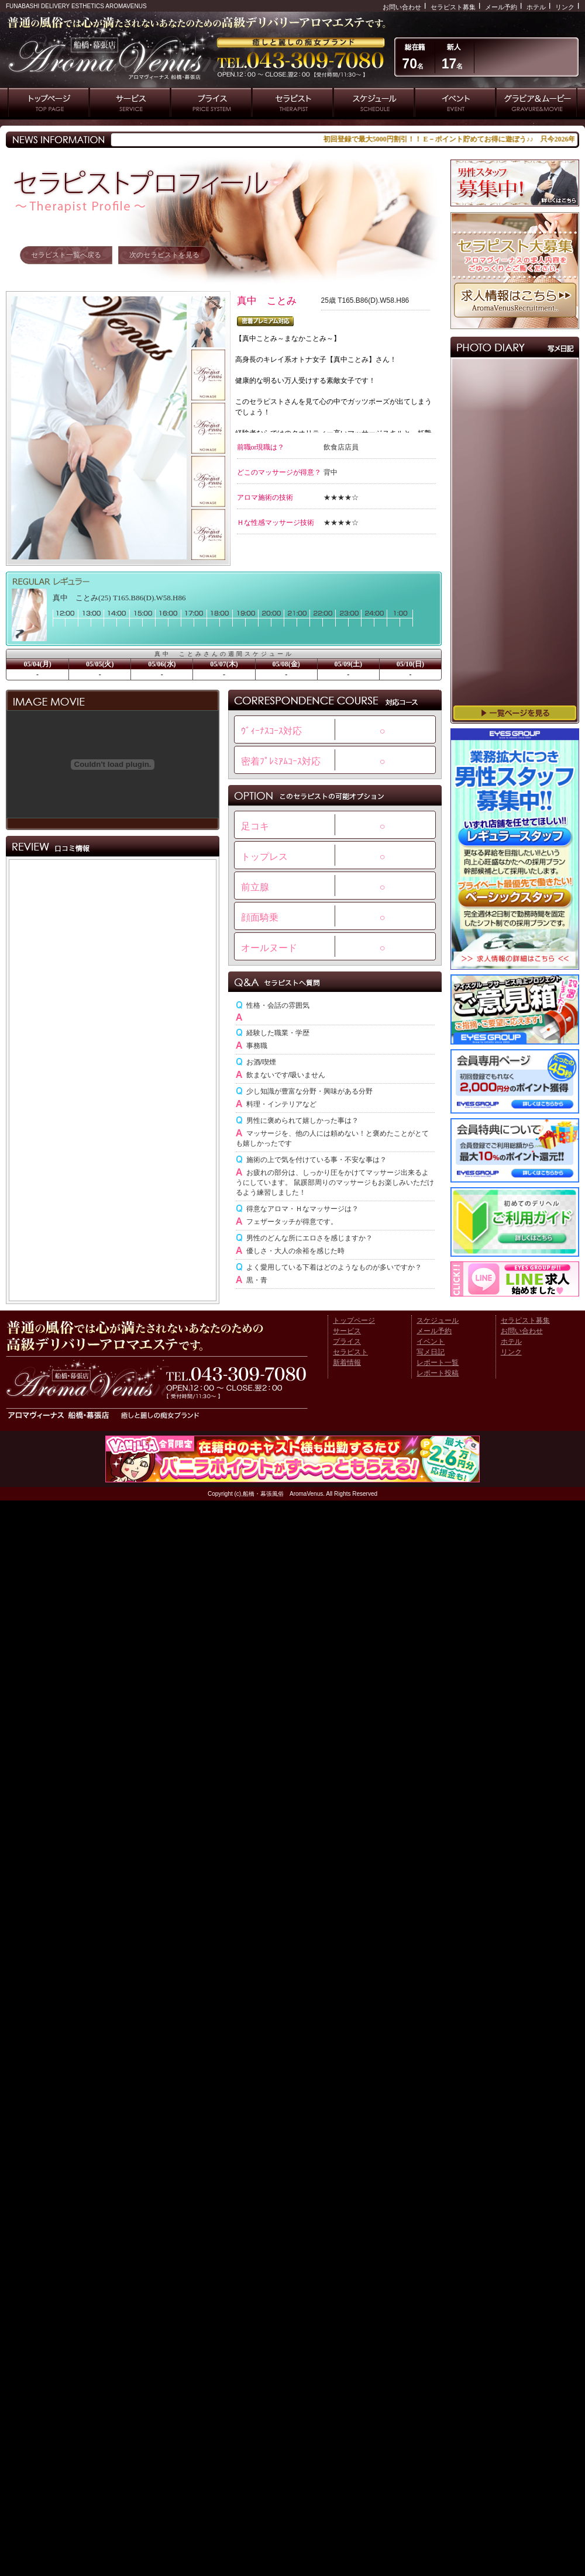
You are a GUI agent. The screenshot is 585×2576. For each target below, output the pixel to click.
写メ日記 (431, 1352)
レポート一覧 (438, 1362)
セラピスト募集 (453, 7)
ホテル (536, 7)
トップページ (354, 1320)
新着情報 (347, 1362)
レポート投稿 (438, 1373)
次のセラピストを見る (164, 255)
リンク (564, 7)
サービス (347, 1331)
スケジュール (438, 1320)
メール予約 (501, 7)
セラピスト (350, 1352)
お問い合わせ (402, 7)
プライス (347, 1341)
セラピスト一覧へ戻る (66, 255)
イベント (431, 1341)
